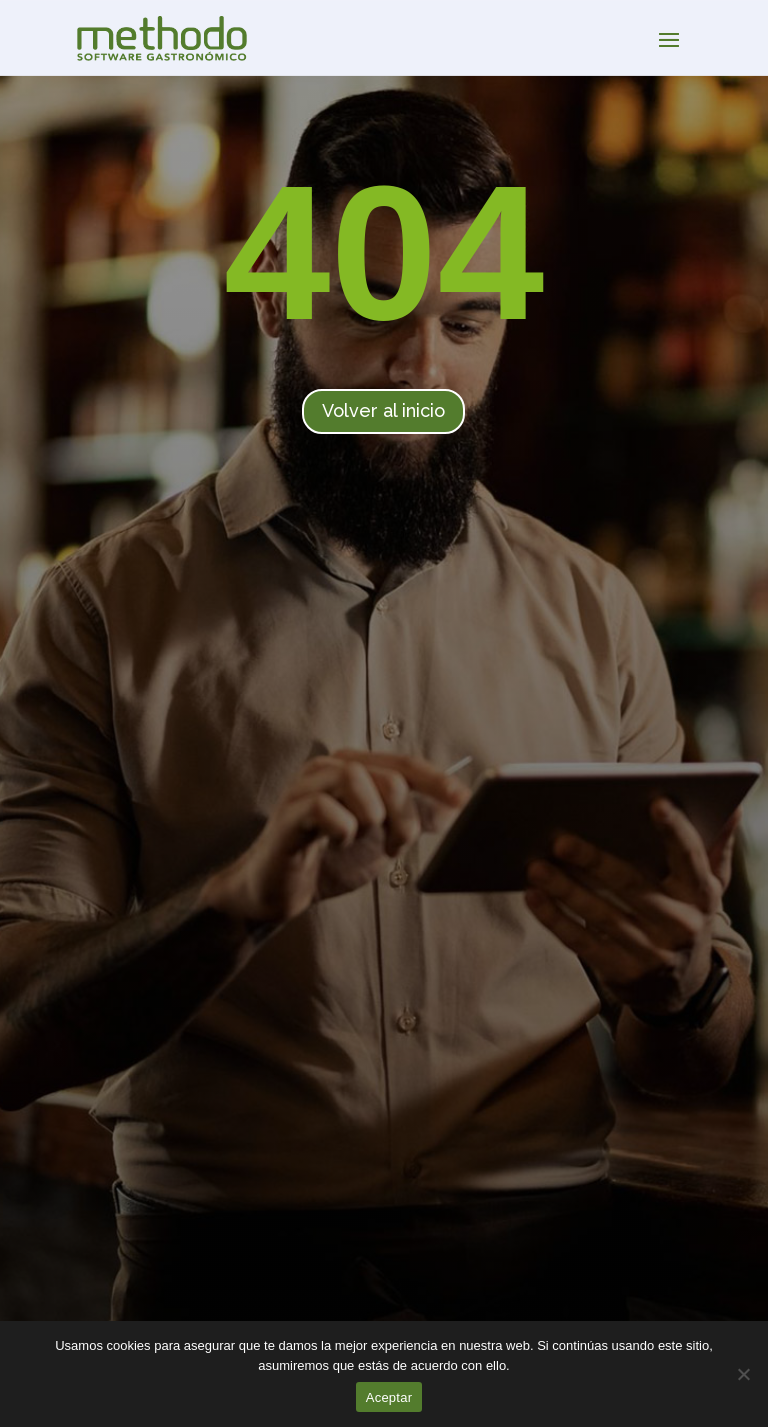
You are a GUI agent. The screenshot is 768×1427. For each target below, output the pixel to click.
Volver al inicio (383, 410)
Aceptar (389, 1397)
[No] (743, 1374)
